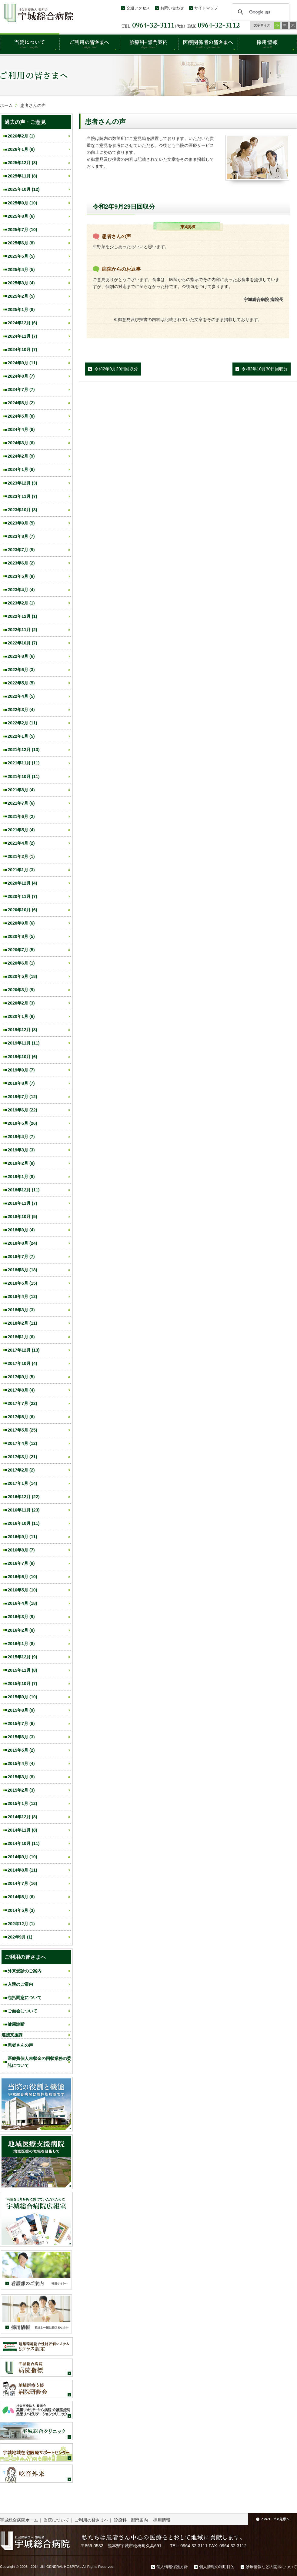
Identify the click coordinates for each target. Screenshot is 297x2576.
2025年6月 (21, 242)
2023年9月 (21, 523)
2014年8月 (22, 1870)
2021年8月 (21, 789)
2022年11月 (22, 629)
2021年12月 (24, 749)
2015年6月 (21, 1736)
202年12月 (21, 1923)
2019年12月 (22, 1029)
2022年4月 (21, 696)
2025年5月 (21, 256)
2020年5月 (22, 976)
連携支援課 (12, 2034)
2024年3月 (21, 442)
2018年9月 (21, 1229)
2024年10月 (22, 349)
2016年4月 (22, 1603)
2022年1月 (21, 736)
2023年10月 (22, 509)
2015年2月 (21, 1790)
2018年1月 (21, 1336)
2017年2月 (21, 1470)
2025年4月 (21, 269)
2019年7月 (22, 1096)
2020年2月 (21, 1003)
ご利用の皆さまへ (91, 2520)
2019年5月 (22, 1123)
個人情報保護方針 (172, 2566)
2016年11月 (24, 1510)
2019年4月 (21, 1136)
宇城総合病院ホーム (19, 2520)
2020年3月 (21, 989)
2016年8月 (21, 1550)
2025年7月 (22, 229)
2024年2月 (21, 456)
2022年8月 (21, 656)
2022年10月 (22, 643)
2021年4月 (21, 843)
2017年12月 (24, 1350)
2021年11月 (24, 762)
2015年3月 (21, 1776)
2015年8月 (21, 1710)
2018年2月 (22, 1323)
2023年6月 (21, 563)
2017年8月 (21, 1390)
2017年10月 (22, 1363)
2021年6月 (21, 816)
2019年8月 (21, 1083)
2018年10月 (22, 1216)
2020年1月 (21, 1016)
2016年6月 (22, 1576)
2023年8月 (21, 536)
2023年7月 (21, 549)
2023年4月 (21, 589)
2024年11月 (22, 336)
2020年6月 (21, 963)
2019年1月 (21, 1176)
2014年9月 (22, 1856)
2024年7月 (21, 389)
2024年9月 (22, 362)
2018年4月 (22, 1296)
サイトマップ (206, 8)
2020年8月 (21, 936)
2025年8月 (21, 216)
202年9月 (20, 1937)
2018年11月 (22, 1203)
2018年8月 (22, 1243)
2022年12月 (22, 616)
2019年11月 (24, 1043)
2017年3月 (22, 1456)
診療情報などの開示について (271, 2566)
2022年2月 (22, 722)
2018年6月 (22, 1269)
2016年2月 (21, 1630)
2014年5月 (21, 1910)
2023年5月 (21, 576)
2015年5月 (21, 1750)
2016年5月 (22, 1590)
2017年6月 (21, 1416)
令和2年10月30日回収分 (265, 368)
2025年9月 (22, 202)
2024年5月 (21, 416)
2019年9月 (21, 1070)
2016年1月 (21, 1643)
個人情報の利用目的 (217, 2566)
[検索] (259, 12)
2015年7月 (21, 1723)
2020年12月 (22, 883)
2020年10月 (22, 909)
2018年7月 (21, 1256)
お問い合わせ (172, 8)
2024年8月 (21, 376)
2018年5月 (22, 1283)
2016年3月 (21, 1616)
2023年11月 (22, 496)
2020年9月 (21, 923)
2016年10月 (24, 1523)
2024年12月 (22, 322)
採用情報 (161, 2520)
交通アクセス (138, 8)
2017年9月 (21, 1376)
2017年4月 (22, 1443)
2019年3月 (21, 1149)
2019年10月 (22, 1056)
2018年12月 (24, 1189)
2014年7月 (22, 1883)
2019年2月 (21, 1163)
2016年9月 (22, 1536)
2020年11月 (22, 896)
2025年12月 (22, 162)
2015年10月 (22, 1683)
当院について (56, 2520)
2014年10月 (24, 1843)
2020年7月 (21, 949)
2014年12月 (22, 1816)
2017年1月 (22, 1483)
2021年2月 (21, 856)
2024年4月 (21, 429)
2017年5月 (22, 1430)
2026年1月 (21, 149)
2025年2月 (21, 296)
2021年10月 (24, 776)
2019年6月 (22, 1110)
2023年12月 (22, 483)
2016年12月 (24, 1496)
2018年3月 (21, 1309)
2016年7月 (21, 1563)
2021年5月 (21, 829)
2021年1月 (21, 869)
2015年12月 (22, 1656)
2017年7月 (22, 1403)
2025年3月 (21, 282)
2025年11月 (22, 176)
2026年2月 (21, 136)
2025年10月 (24, 189)
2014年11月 (22, 1830)
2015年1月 (22, 1803)
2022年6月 (21, 669)
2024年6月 (21, 402)
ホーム (6, 105)
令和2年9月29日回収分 (116, 368)
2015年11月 (22, 1670)
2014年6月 (21, 1896)
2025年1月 (21, 309)
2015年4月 (21, 1763)
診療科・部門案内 (131, 2520)
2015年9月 (22, 1696)
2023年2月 (21, 603)
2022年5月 (21, 682)
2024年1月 (21, 469)
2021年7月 (21, 803)
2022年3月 (21, 709)
